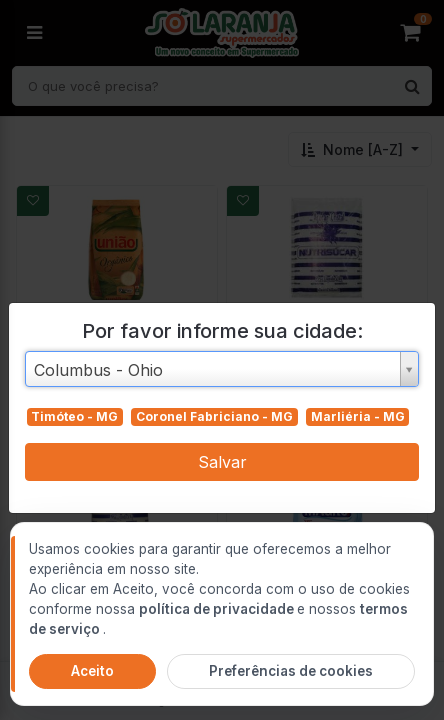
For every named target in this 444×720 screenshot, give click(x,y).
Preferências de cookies (291, 671)
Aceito (92, 671)
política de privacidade (218, 609)
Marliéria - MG (358, 416)
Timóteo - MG (74, 416)
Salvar (222, 462)
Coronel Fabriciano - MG (214, 416)
